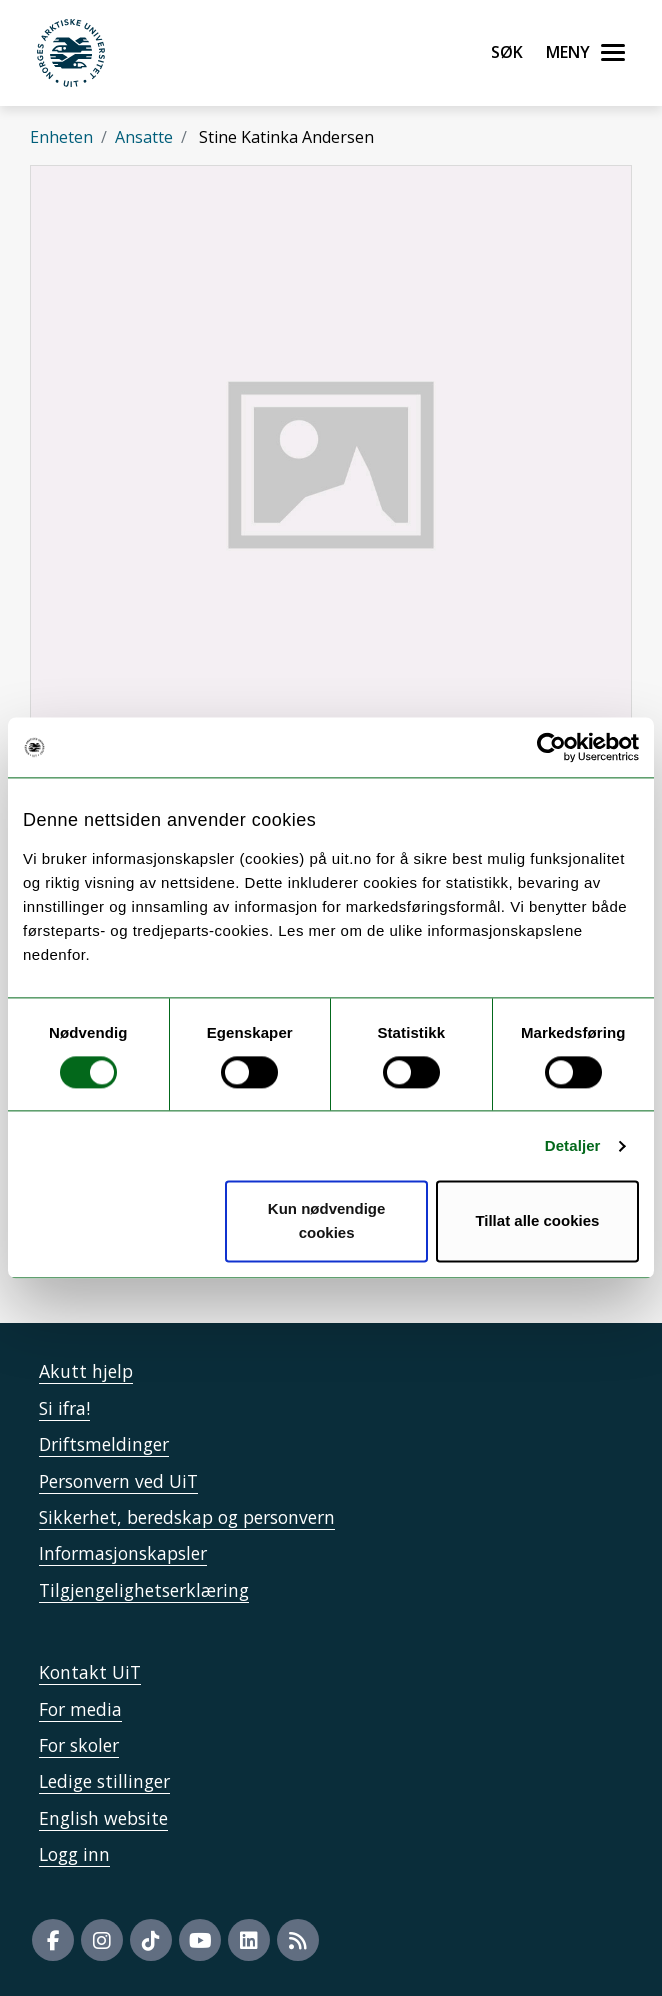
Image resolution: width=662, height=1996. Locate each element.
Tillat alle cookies (537, 1221)
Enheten (61, 137)
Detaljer (573, 1145)
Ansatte (144, 137)
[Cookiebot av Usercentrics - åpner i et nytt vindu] (551, 747)
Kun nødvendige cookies (327, 1221)
